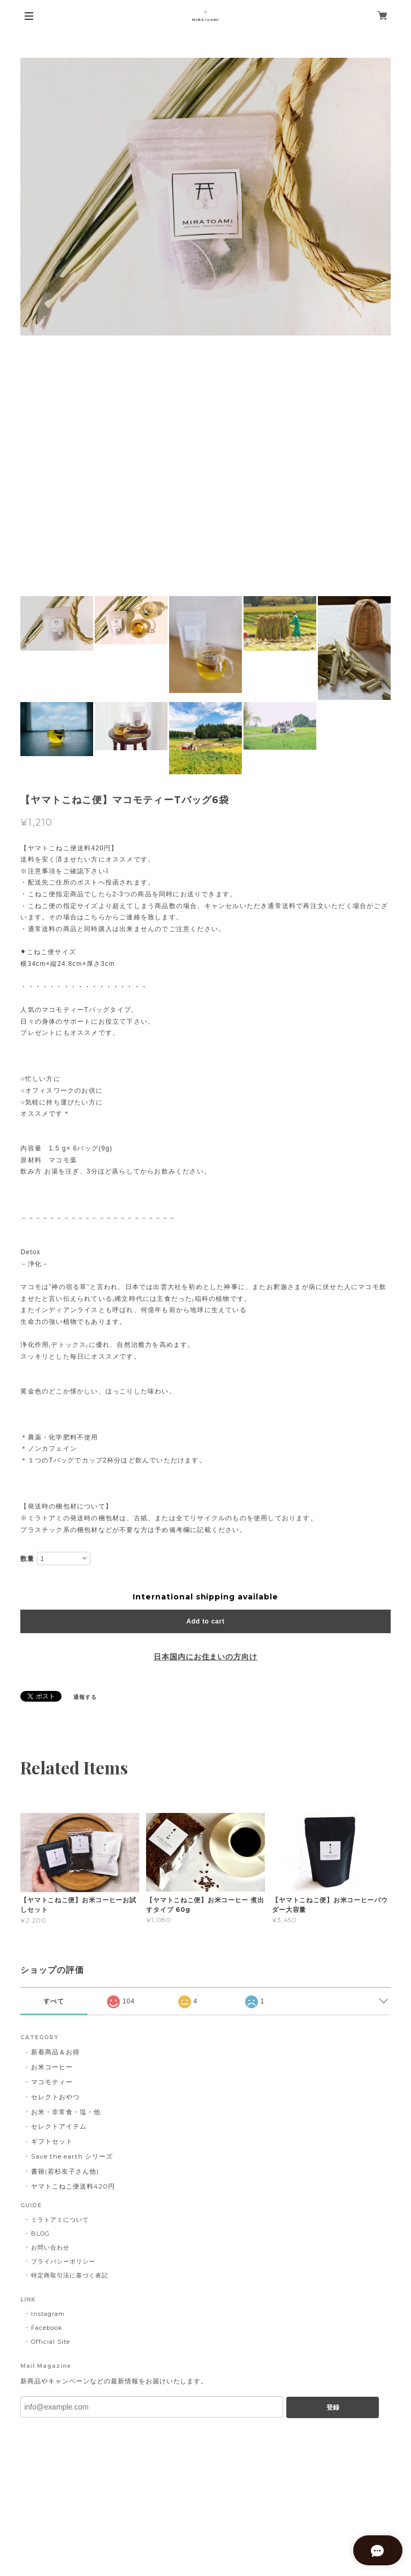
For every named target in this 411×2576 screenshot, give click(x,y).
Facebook (47, 2327)
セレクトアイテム (59, 2126)
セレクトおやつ (55, 2097)
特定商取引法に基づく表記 (69, 2275)
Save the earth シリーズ (71, 2156)
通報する (85, 1697)
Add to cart (205, 1621)
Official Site (50, 2341)
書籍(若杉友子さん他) (65, 2171)
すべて (53, 2001)
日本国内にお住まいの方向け (205, 1656)
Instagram (48, 2314)
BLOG (40, 2233)
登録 (332, 2407)
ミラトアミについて (60, 2219)
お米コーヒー (52, 2067)
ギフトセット (52, 2141)
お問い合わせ (50, 2247)
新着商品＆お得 (55, 2052)
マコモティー (52, 2082)
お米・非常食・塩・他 (66, 2112)
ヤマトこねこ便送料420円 (73, 2186)
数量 (27, 1559)
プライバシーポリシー (63, 2261)
